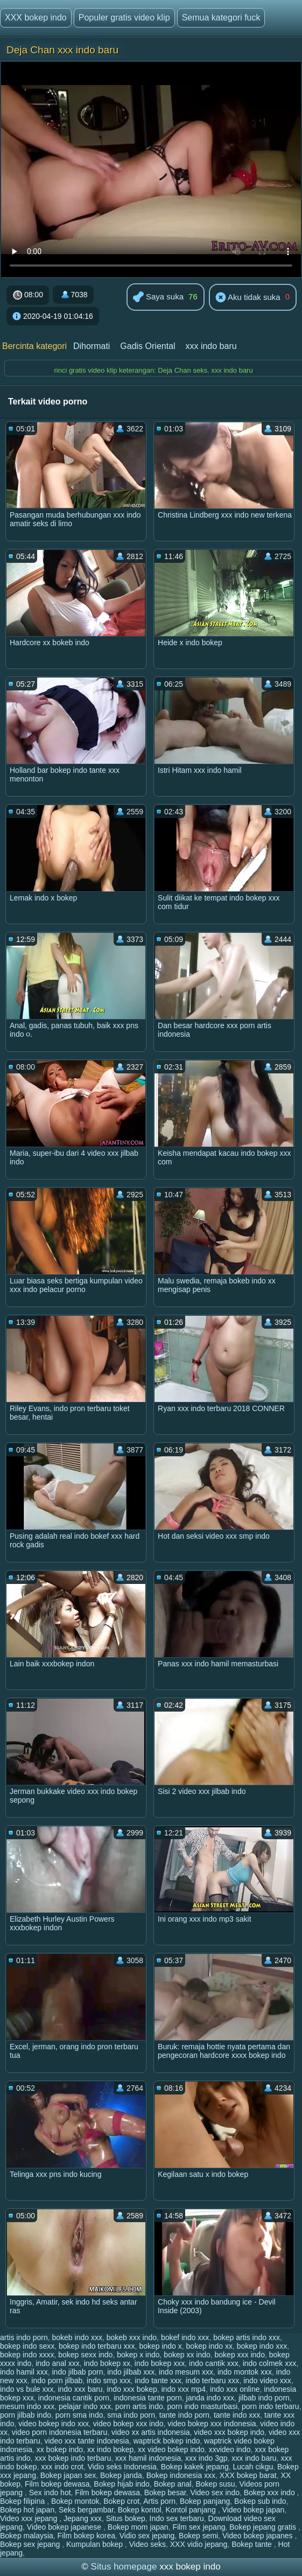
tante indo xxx (237, 2415)
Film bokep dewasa (57, 2484)
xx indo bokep (110, 2449)
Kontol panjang (191, 2509)
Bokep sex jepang (31, 2544)
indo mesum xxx (186, 2372)
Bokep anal (173, 2484)
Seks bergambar (86, 2509)
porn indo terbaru (270, 2406)
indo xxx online (235, 2389)
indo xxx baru (80, 2389)
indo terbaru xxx (213, 2380)
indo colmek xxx (270, 2363)
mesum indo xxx (27, 2406)
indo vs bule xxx (27, 2389)
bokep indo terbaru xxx (97, 2346)
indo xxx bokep (132, 2389)
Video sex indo (215, 2492)
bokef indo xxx (185, 2337)
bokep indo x (160, 2346)
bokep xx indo (187, 2354)
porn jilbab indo (25, 2415)
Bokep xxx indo (270, 2492)
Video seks (147, 2544)
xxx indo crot (62, 2466)
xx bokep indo (60, 2449)
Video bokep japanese (65, 2527)
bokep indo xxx (262, 2346)
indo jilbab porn (77, 2372)
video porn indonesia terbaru (59, 2432)
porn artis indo (139, 2406)
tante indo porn (184, 2415)
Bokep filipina (23, 2501)
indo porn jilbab (56, 2380)
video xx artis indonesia (150, 2432)
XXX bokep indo (36, 17)
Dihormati (91, 346)
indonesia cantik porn (73, 2397)
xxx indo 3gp (206, 2458)
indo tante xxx (158, 2380)
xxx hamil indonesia (148, 2458)
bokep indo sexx (27, 2346)
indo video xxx (267, 2380)
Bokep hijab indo (122, 2484)
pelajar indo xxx (85, 2406)
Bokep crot (121, 2501)
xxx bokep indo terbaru (73, 2458)
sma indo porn (131, 2415)
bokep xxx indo (240, 2354)
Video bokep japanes (258, 2535)
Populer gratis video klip (124, 17)
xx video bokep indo (171, 2449)
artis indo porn (24, 2337)
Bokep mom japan (138, 2527)
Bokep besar (165, 2492)
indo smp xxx (109, 2380)
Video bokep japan (253, 2509)
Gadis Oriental (147, 346)
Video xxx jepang (29, 2518)
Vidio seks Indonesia (122, 2466)
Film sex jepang (198, 2527)
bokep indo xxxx (27, 2354)
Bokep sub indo (260, 2501)
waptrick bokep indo (167, 2441)
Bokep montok (75, 2501)
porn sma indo (79, 2415)
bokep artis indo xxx (246, 2337)
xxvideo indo (230, 2449)
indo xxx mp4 (183, 2389)
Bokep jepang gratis (263, 2527)
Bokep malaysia (26, 2535)
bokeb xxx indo (132, 2337)
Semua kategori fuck (221, 17)
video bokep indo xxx (53, 2423)
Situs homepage (124, 2566)
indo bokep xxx (160, 2363)
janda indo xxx (210, 2397)
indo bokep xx (107, 2363)
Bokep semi (198, 2535)
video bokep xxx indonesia (211, 2423)
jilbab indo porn (264, 2397)
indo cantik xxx (213, 2363)
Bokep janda (121, 2475)
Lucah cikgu (253, 2466)
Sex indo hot (50, 2492)
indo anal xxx (58, 2363)
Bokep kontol (139, 2509)
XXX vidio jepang (199, 2544)
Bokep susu (215, 2484)
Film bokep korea (86, 2535)
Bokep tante (252, 2544)
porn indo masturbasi (202, 2406)
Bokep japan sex (68, 2475)
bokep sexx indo (85, 2354)
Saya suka (158, 297)
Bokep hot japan (27, 2509)
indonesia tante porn (148, 2397)
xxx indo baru (210, 346)
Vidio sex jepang (147, 2535)
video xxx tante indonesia (87, 2441)
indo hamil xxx (24, 2372)
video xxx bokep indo (229, 2432)
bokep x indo (138, 2354)
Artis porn (159, 2501)
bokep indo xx (209, 2346)
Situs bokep (125, 2518)
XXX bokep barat (248, 2475)
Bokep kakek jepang (195, 2466)
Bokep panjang (205, 2501)
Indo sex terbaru (177, 2518)
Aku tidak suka (247, 298)
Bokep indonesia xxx (180, 2475)
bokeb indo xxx (77, 2337)
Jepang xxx (83, 2518)
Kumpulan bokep (95, 2544)
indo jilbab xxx (130, 2372)
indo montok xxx (244, 2372)
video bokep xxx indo (128, 2423)
